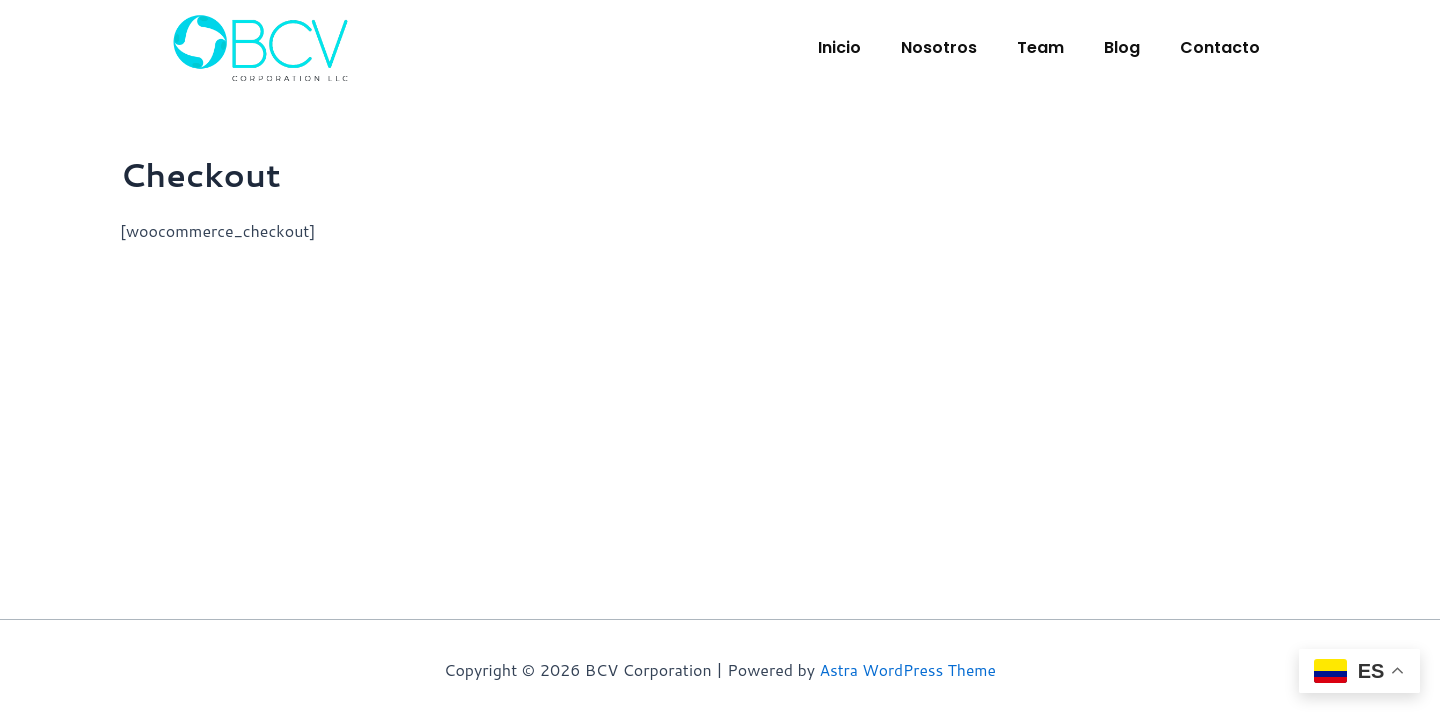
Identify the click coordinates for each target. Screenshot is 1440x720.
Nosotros (939, 47)
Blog (1122, 47)
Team (1040, 47)
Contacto (1220, 47)
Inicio (839, 47)
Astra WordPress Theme (907, 669)
